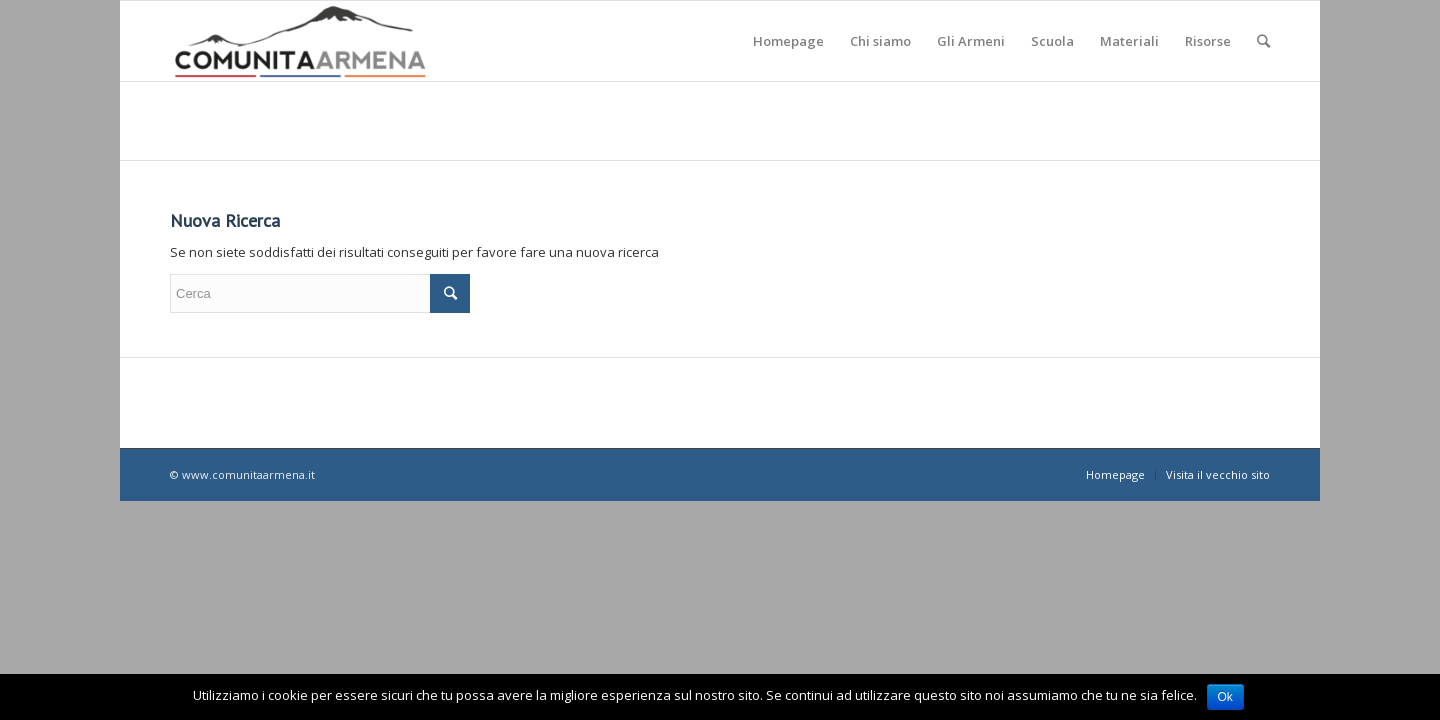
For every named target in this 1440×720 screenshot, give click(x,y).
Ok (1225, 697)
